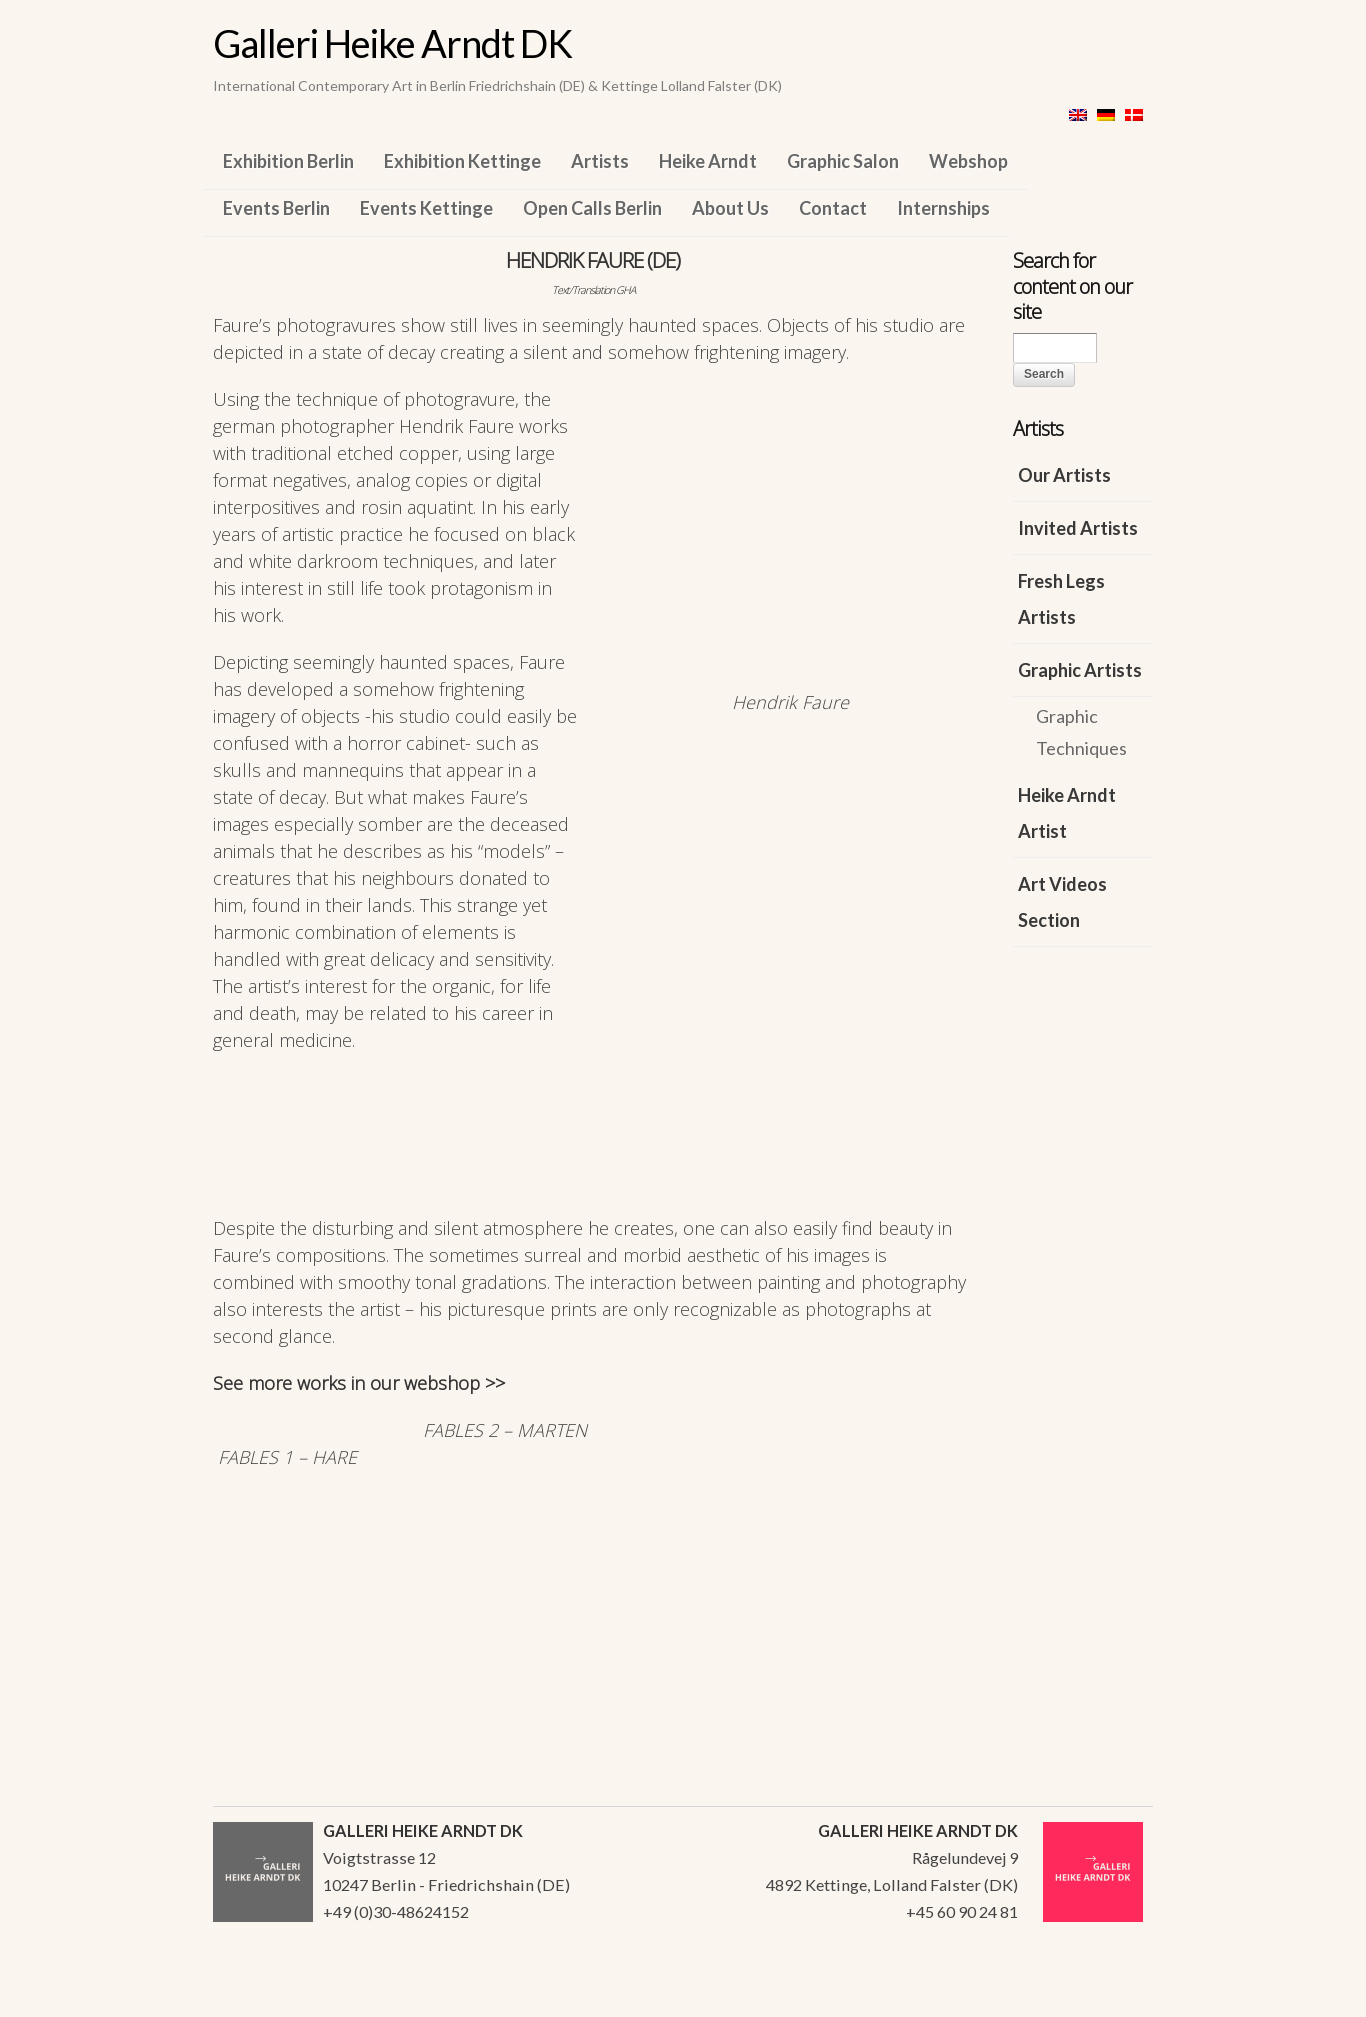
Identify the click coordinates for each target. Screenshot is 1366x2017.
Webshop (968, 161)
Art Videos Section (1062, 902)
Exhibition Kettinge (462, 161)
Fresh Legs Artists (1061, 599)
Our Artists (1064, 475)
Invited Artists (1078, 528)
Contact (833, 208)
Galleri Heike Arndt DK (392, 43)
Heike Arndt (708, 161)
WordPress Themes (1115, 1996)
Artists (600, 161)
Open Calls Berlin (592, 208)
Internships (943, 208)
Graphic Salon (843, 161)
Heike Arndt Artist (1067, 813)
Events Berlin (276, 208)
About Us (730, 208)
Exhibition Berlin (288, 161)
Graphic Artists (1080, 670)
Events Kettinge (426, 208)
